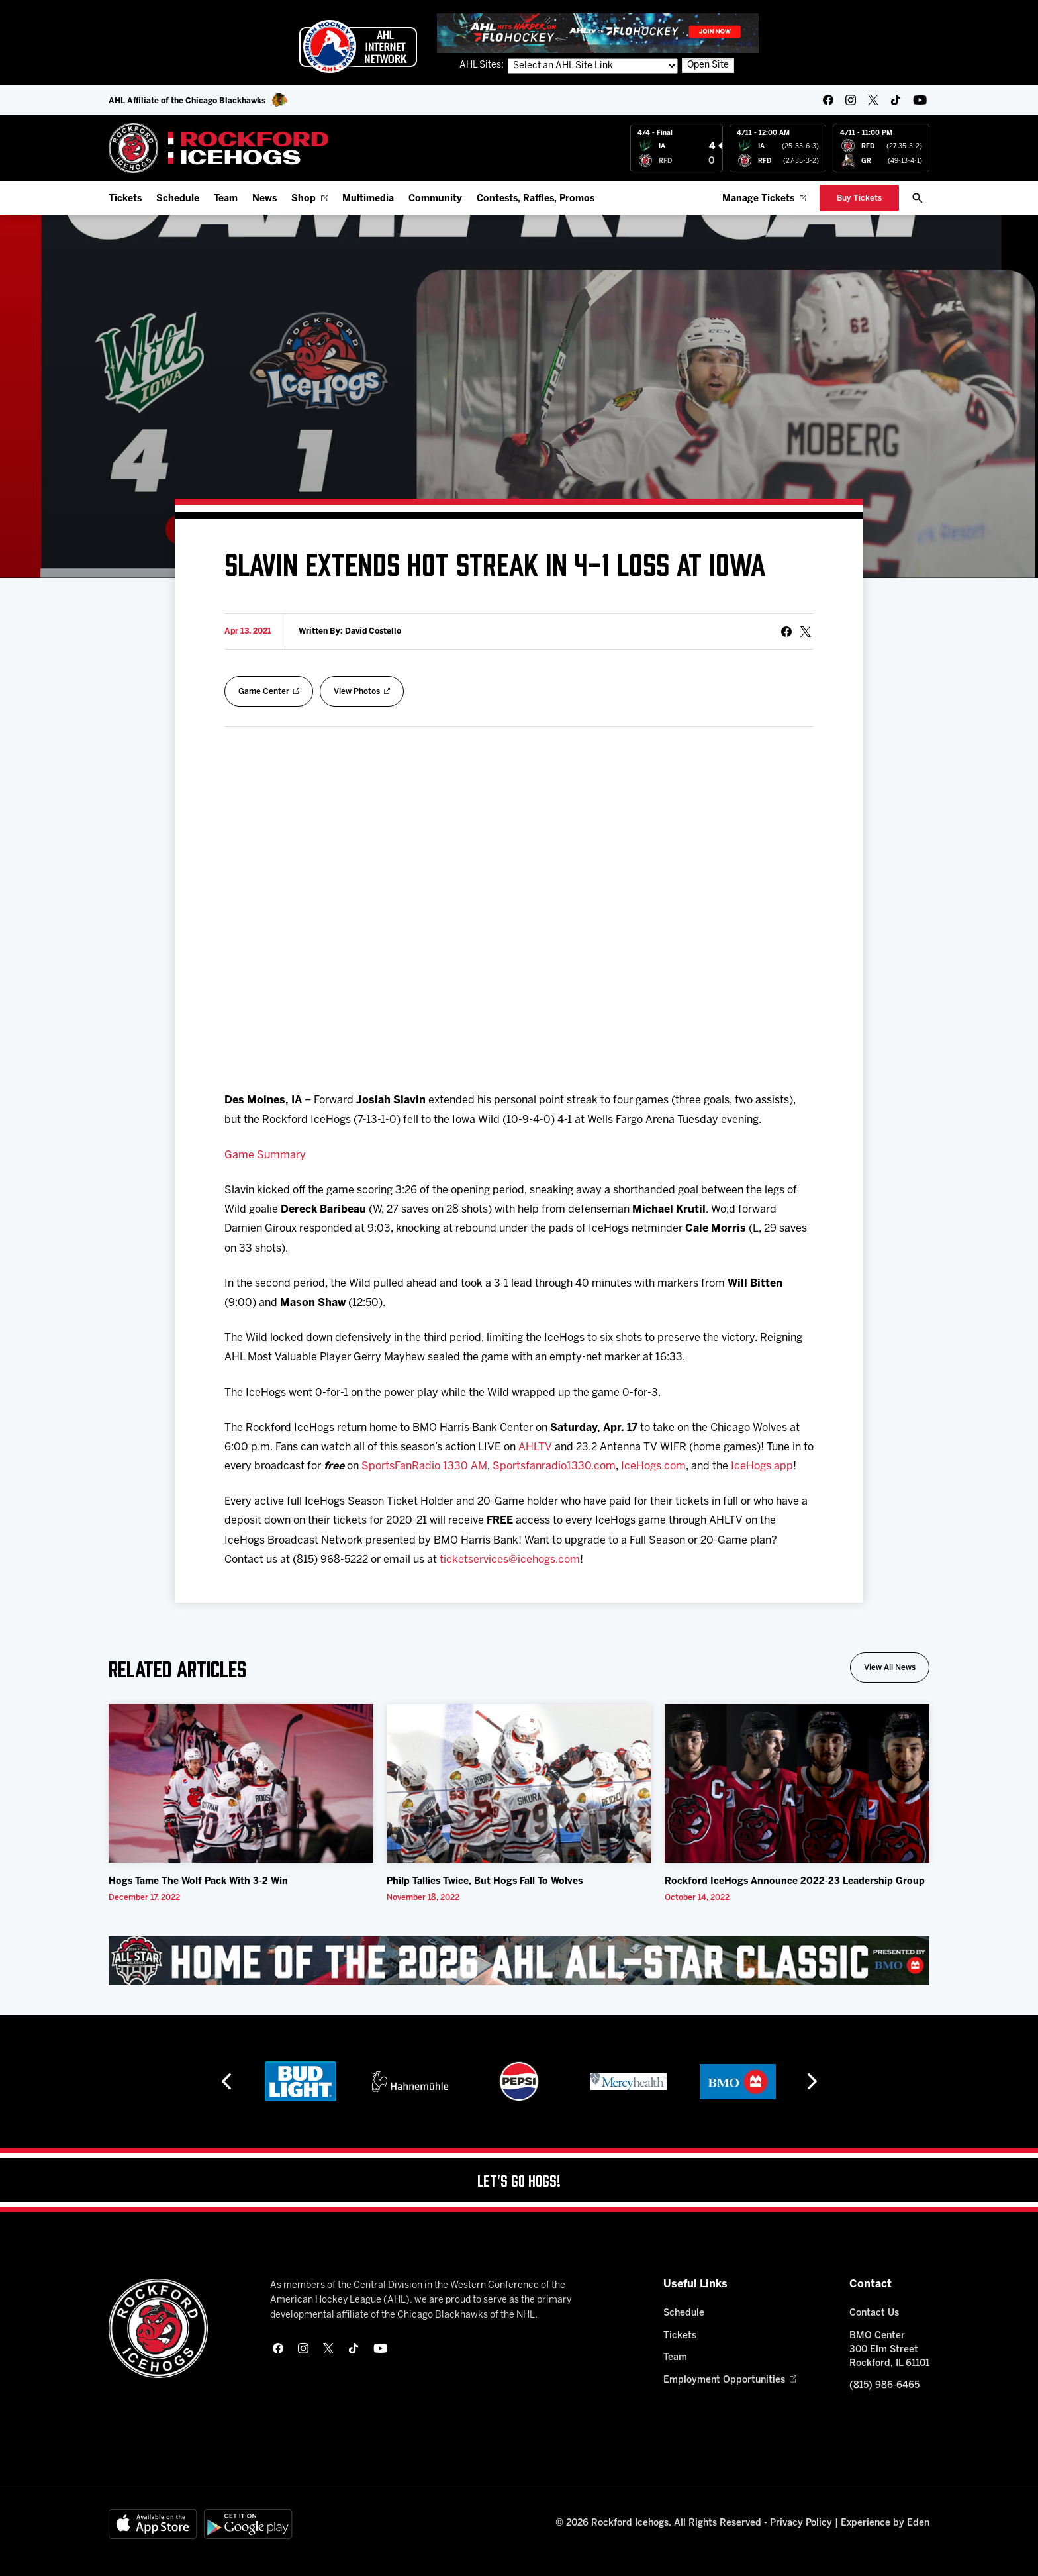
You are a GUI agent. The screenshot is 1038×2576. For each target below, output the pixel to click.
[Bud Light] (300, 2081)
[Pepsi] (519, 2081)
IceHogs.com (653, 1466)
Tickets (125, 199)
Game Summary (265, 1155)
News (264, 199)
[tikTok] (896, 100)
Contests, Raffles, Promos (535, 199)
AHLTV (535, 1447)
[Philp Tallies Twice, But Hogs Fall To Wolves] (519, 1783)
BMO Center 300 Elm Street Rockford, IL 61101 (889, 2350)
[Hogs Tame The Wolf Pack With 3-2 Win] (241, 1783)
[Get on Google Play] (248, 2524)
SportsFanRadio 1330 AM (424, 1466)
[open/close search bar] (917, 198)
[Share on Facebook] (786, 632)
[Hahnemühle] (410, 2081)
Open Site (708, 65)
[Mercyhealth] (628, 2081)
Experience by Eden (885, 2523)
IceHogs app (762, 1466)
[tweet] (806, 632)
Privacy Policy (801, 2523)
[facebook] (828, 100)
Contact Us (874, 2313)
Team (226, 199)
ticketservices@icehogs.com (510, 1560)
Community (435, 199)
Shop (309, 199)
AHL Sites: (482, 65)
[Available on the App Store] (153, 2524)
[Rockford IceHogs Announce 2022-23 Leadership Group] (797, 1783)
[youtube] (919, 100)
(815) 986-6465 (884, 2385)
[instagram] (851, 100)
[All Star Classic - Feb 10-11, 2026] (519, 1960)
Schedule (177, 199)
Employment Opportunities (729, 2380)
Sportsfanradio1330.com (554, 1466)
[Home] (219, 148)
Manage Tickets (764, 199)
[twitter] (873, 100)
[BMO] (738, 2081)
